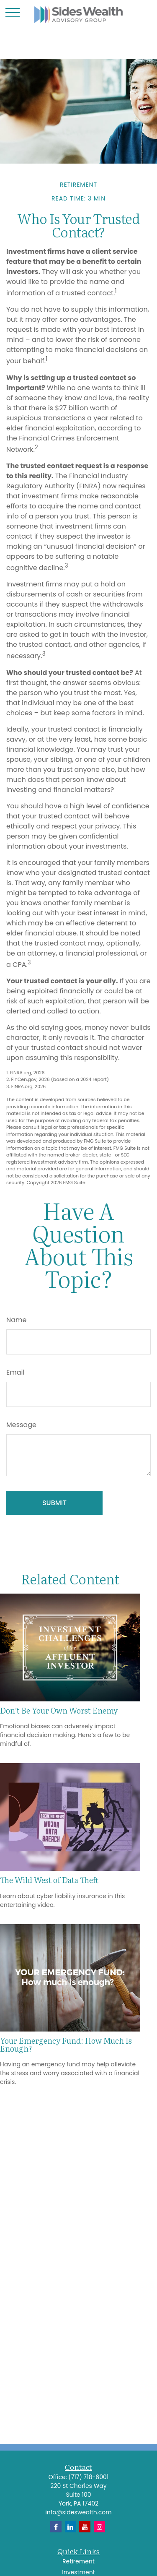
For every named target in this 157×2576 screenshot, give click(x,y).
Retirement (78, 2561)
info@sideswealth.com (78, 2512)
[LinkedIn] (70, 2526)
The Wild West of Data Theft (49, 1880)
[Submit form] (54, 1503)
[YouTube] (84, 2526)
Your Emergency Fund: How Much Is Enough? (66, 2044)
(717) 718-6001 (88, 2477)
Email (15, 1372)
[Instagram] (99, 2526)
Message (21, 1425)
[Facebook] (56, 2526)
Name (16, 1320)
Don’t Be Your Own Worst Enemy (59, 1710)
